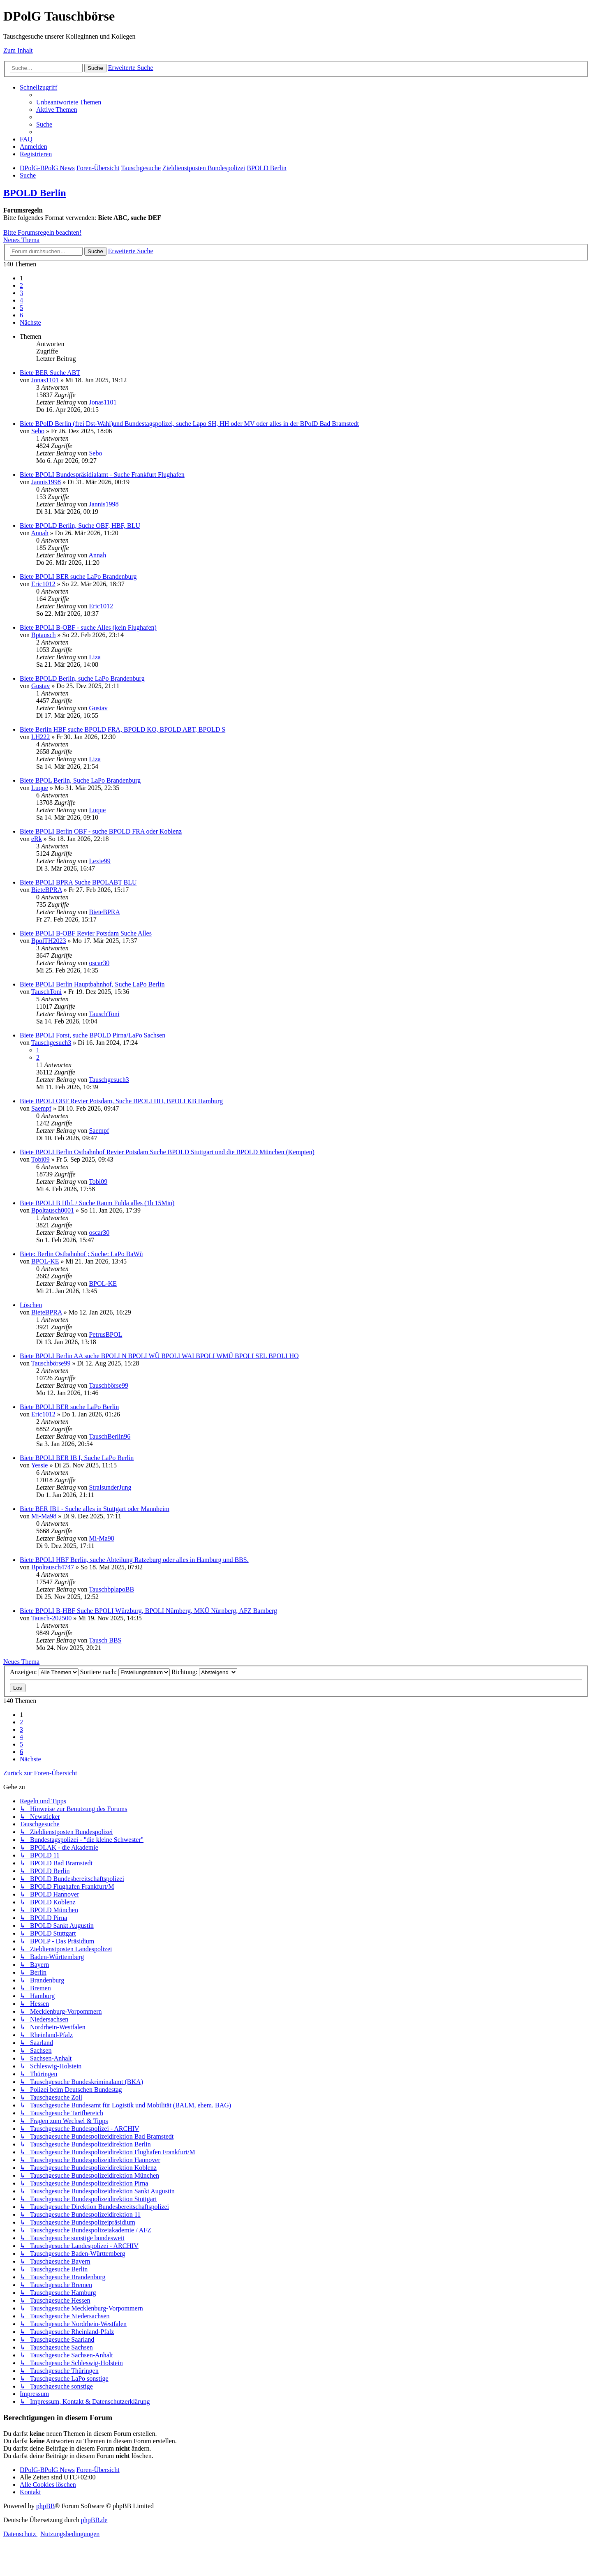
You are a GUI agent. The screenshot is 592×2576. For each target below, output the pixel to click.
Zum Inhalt (18, 50)
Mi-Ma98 (43, 1516)
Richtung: (204, 1671)
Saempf (41, 1108)
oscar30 (99, 962)
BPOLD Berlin (34, 192)
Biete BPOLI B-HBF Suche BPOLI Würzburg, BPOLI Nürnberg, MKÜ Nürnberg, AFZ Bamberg (148, 1610)
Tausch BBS (105, 1640)
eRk (36, 838)
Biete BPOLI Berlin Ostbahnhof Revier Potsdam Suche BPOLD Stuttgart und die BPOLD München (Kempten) (167, 1151)
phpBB (45, 2505)
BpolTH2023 (48, 940)
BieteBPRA (46, 889)
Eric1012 (43, 583)
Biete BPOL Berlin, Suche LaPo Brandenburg (80, 780)
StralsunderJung (110, 1487)
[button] (30, 322)
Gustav (40, 685)
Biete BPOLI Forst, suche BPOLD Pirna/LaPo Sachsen (92, 1035)
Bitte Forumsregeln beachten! (42, 232)
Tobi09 (40, 1159)
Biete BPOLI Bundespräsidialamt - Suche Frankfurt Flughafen (102, 474)
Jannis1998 (46, 481)
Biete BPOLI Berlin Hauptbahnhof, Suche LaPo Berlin (92, 984)
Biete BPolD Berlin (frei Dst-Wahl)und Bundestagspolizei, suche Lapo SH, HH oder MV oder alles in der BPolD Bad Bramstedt (189, 423)
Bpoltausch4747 (52, 1567)
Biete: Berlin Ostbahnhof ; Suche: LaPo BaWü (81, 1253)
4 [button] (21, 300)
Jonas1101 (45, 380)
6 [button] (21, 315)
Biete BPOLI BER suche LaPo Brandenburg (78, 576)
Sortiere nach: (125, 1671)
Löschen (31, 1304)
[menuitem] (68, 102)
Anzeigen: (44, 1671)
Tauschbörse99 (51, 1363)
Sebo (37, 430)
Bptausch (43, 634)
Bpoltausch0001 (52, 1210)
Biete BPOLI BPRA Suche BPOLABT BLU (78, 882)
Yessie (39, 1465)
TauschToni (46, 991)
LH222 (40, 736)
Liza (94, 657)
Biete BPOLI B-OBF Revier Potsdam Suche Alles (86, 933)
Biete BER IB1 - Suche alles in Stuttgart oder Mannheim (94, 1508)
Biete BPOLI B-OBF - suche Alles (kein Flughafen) (88, 627)
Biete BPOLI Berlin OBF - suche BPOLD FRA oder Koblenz (101, 831)
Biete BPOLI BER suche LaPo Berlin (69, 1406)
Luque (39, 787)
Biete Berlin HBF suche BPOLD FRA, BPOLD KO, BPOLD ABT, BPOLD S (122, 729)
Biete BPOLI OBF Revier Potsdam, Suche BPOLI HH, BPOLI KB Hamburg (121, 1100)
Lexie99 (99, 860)
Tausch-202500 (51, 1618)
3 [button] (21, 292)
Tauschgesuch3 (51, 1042)
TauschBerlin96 (109, 1436)
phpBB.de (94, 2519)
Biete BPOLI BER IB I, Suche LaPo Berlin (77, 1457)
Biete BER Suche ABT (50, 372)
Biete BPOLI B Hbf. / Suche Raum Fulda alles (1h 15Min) (97, 1202)
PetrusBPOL (105, 1334)
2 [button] (21, 285)
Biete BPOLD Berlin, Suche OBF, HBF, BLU (80, 525)
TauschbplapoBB (111, 1589)
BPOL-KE (45, 1261)
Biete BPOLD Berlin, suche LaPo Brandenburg (82, 678)
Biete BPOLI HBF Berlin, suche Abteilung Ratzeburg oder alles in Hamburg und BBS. (134, 1559)
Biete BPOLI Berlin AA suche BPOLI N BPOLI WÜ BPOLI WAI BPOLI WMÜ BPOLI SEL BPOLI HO (159, 1355)
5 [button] (21, 307)
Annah (40, 532)
